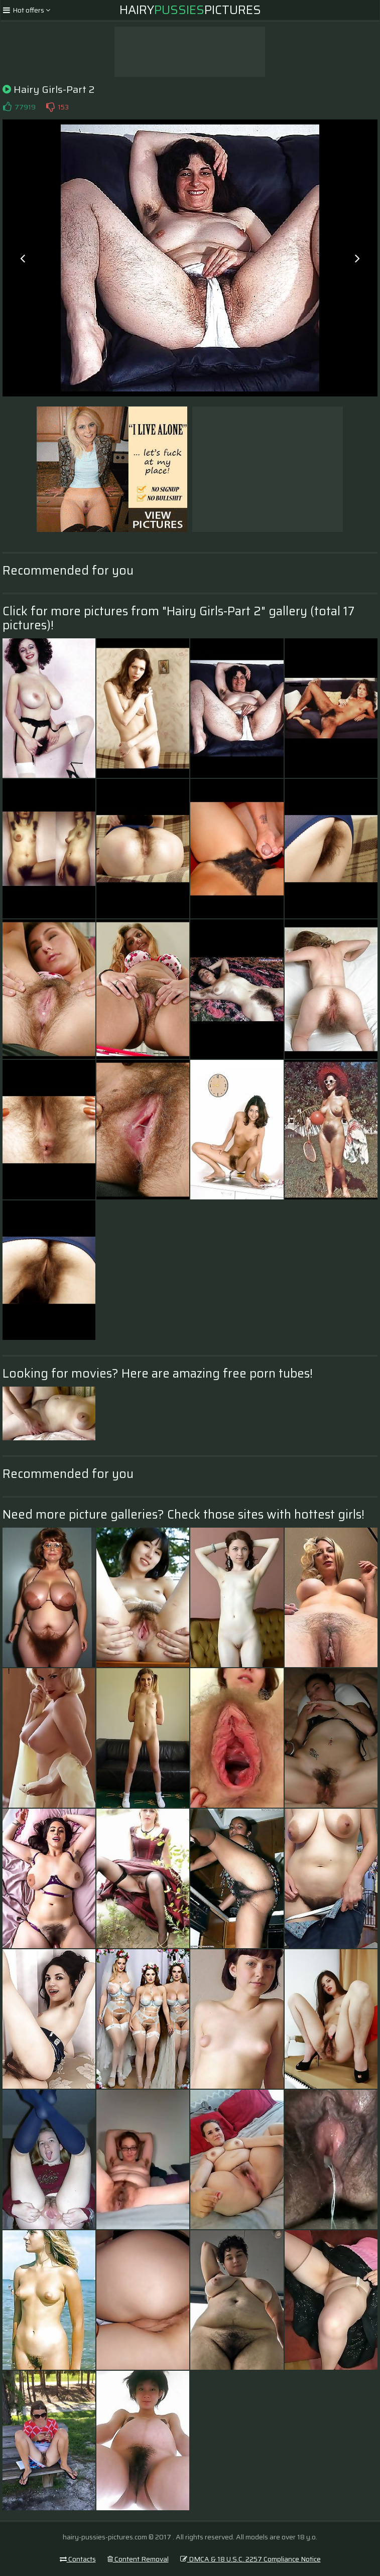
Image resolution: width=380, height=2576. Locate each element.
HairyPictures (190, 10)
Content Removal (138, 2558)
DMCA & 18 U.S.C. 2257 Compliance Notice (250, 2558)
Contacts (78, 2558)
